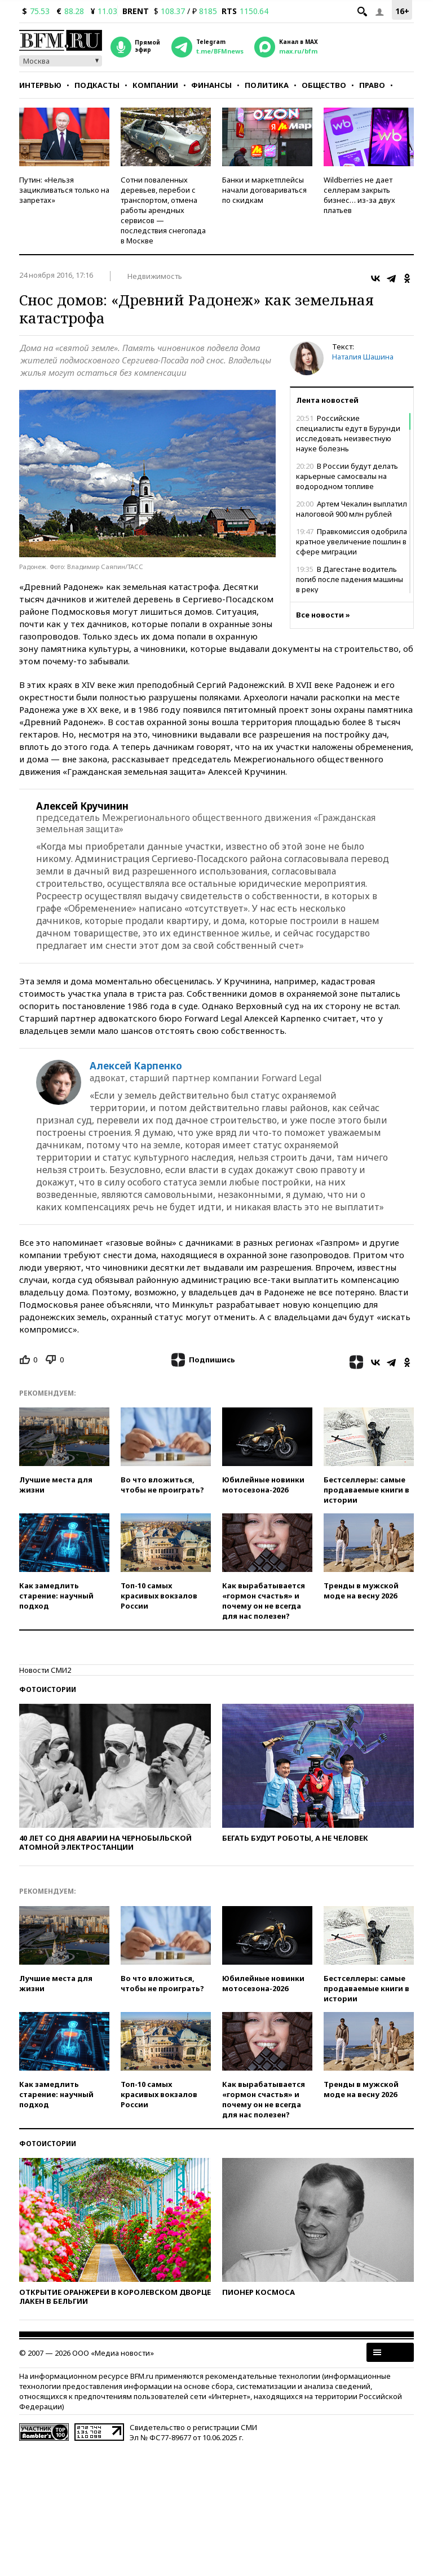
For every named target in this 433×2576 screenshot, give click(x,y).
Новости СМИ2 (45, 1670)
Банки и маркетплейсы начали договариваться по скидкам (264, 190)
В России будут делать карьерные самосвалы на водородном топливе (347, 476)
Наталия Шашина (363, 357)
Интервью (40, 85)
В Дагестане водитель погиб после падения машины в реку (349, 579)
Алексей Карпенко (136, 1066)
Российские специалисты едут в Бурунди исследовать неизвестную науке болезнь (348, 433)
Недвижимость (154, 276)
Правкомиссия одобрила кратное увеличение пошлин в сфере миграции (351, 541)
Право (372, 85)
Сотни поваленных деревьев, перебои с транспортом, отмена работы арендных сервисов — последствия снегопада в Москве (163, 210)
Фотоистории (47, 1689)
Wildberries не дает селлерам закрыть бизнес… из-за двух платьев (359, 195)
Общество (324, 85)
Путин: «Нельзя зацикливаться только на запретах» (64, 190)
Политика (267, 85)
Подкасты (97, 85)
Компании (155, 85)
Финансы (211, 85)
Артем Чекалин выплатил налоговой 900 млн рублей (351, 509)
